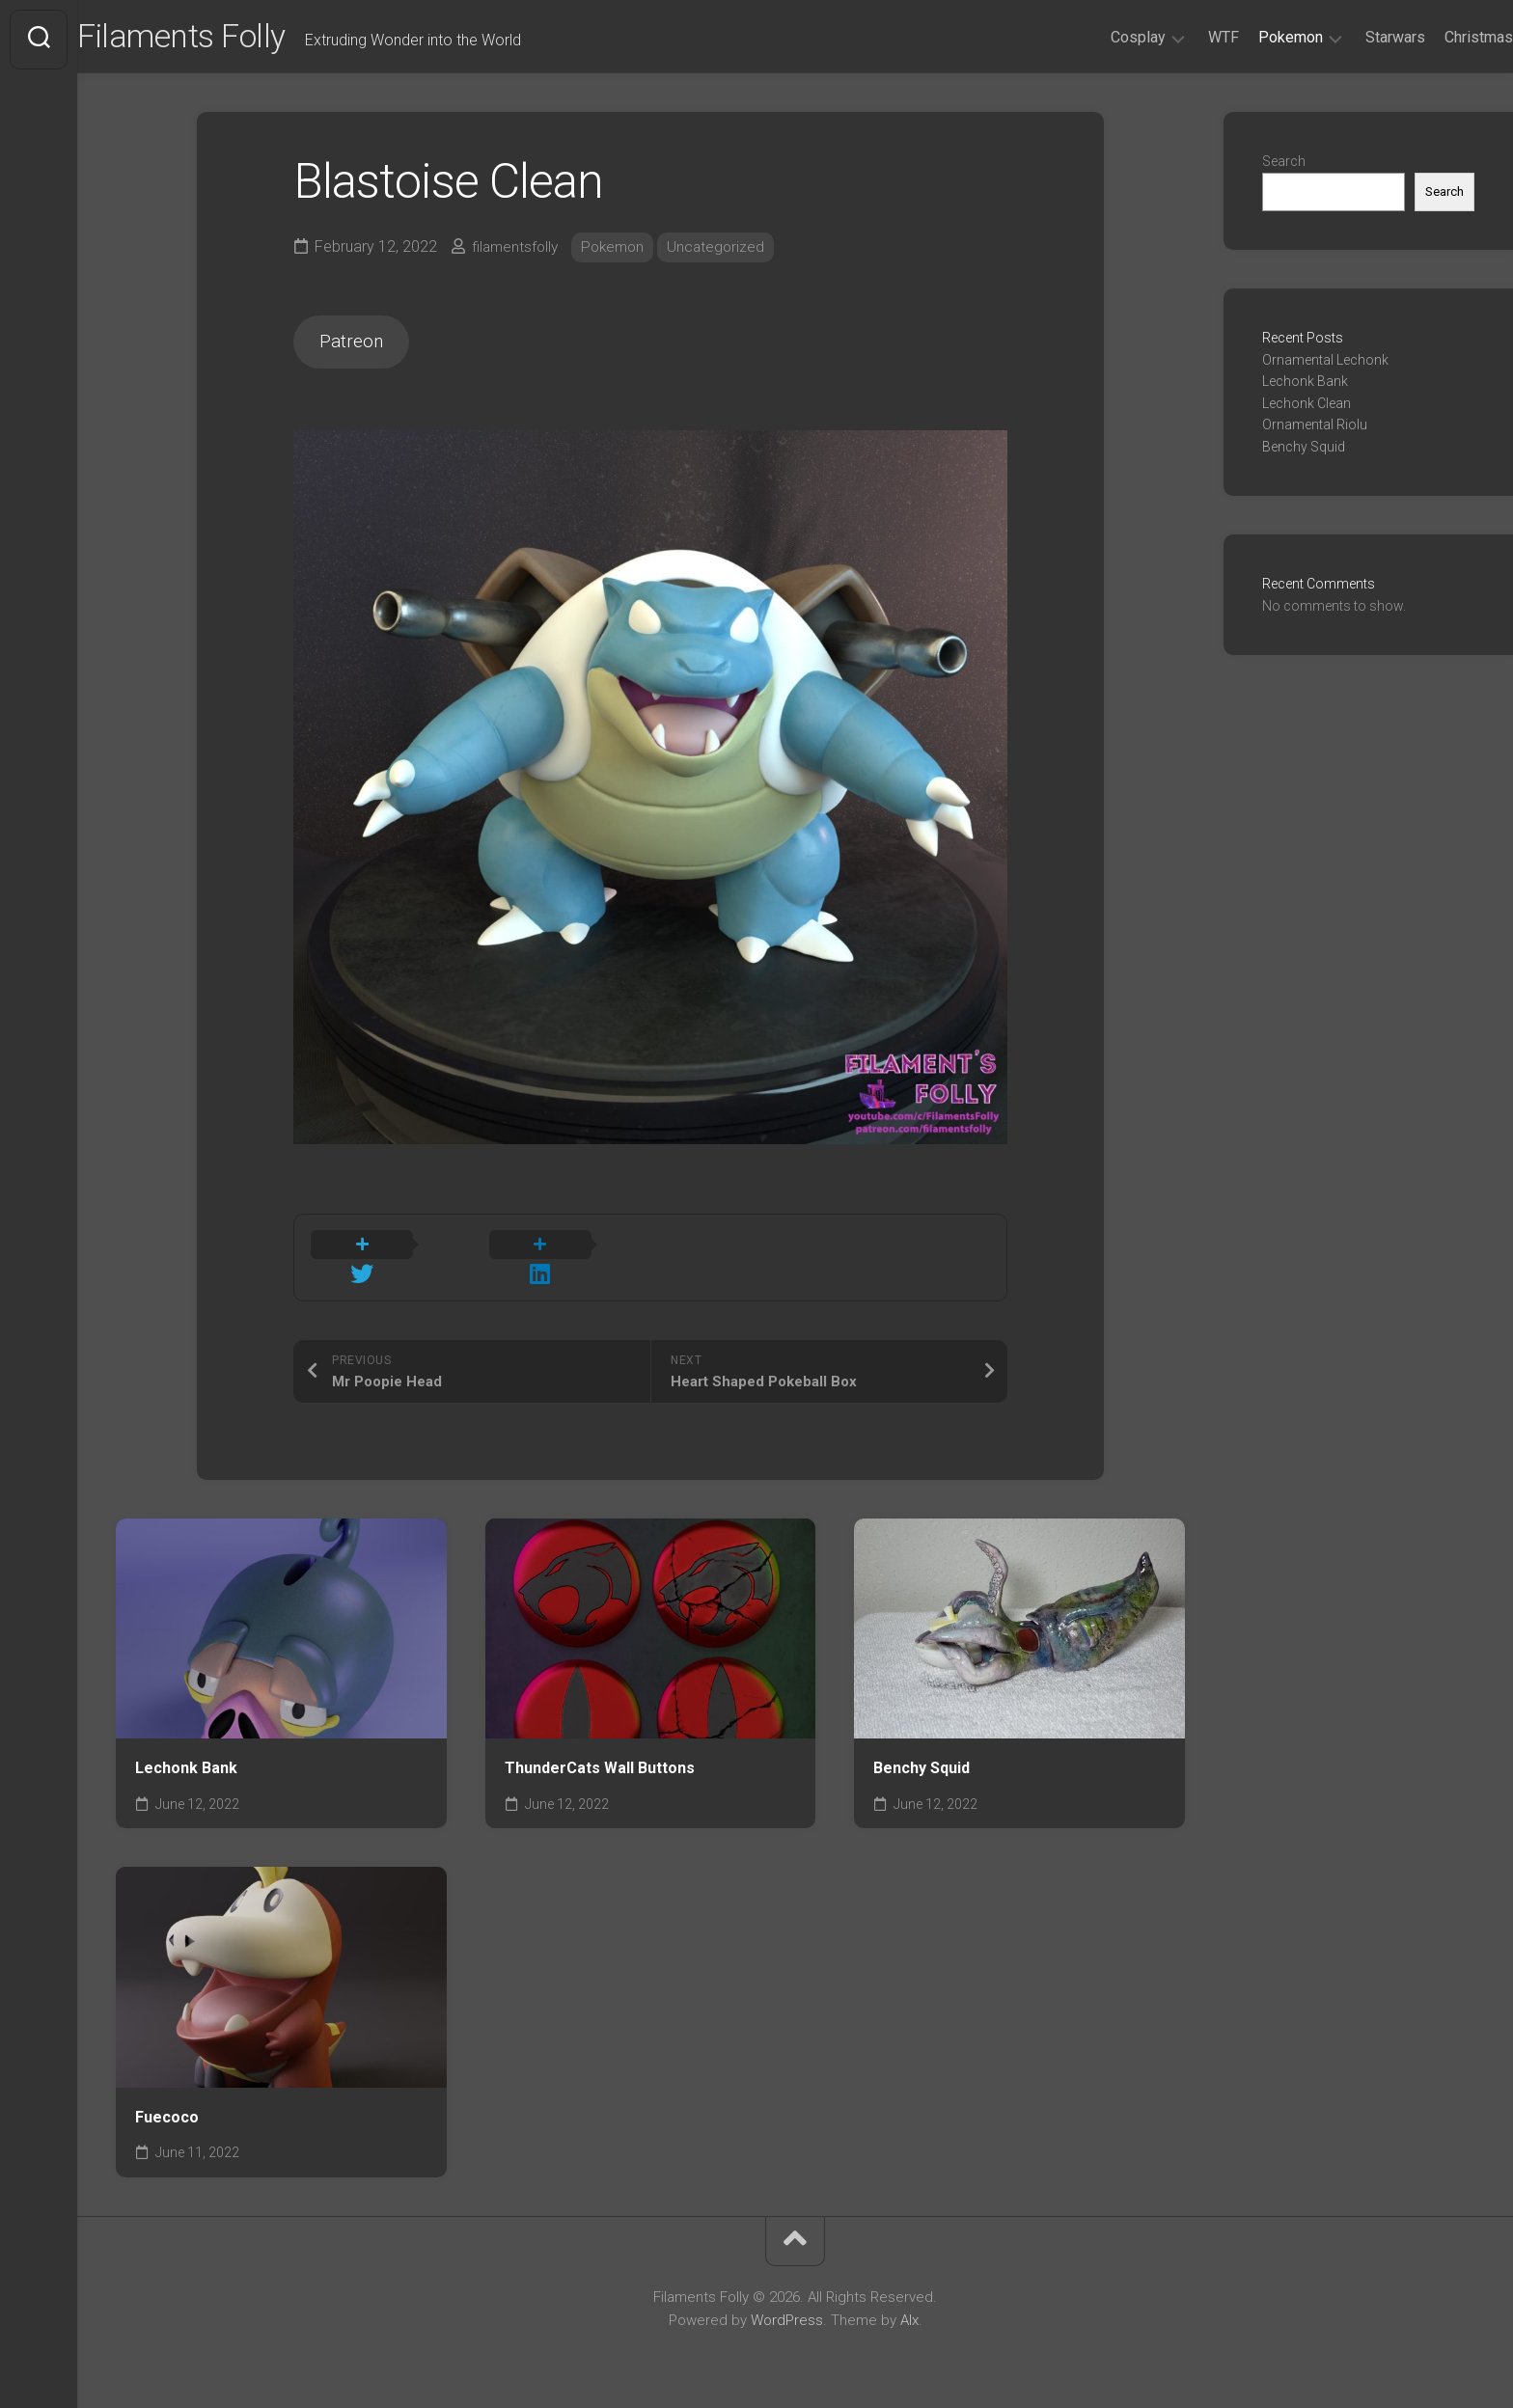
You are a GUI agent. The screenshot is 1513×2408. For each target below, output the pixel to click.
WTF (1184, 37)
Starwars (1357, 37)
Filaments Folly (229, 39)
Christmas (1440, 37)
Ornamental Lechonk (1325, 365)
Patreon (357, 351)
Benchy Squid (921, 1757)
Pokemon (1252, 37)
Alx (909, 2309)
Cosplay (1099, 37)
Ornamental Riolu (1314, 430)
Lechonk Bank (186, 1757)
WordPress (787, 2309)
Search (1284, 167)
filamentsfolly (517, 252)
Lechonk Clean (1306, 409)
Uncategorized (725, 252)
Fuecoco (167, 2106)
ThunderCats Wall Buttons (600, 1757)
